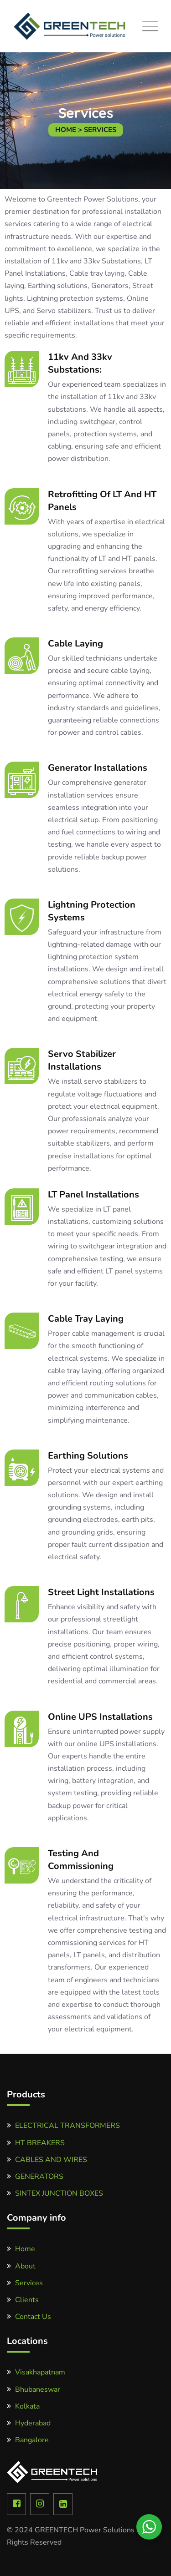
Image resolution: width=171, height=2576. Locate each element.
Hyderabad (33, 2423)
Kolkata (27, 2406)
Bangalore (32, 2440)
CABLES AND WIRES (51, 2160)
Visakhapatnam (40, 2372)
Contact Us (33, 2317)
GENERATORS (39, 2177)
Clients (27, 2300)
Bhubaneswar (37, 2389)
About (25, 2266)
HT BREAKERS (40, 2143)
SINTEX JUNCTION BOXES (59, 2193)
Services (29, 2283)
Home (25, 2249)
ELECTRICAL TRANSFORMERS (67, 2126)
